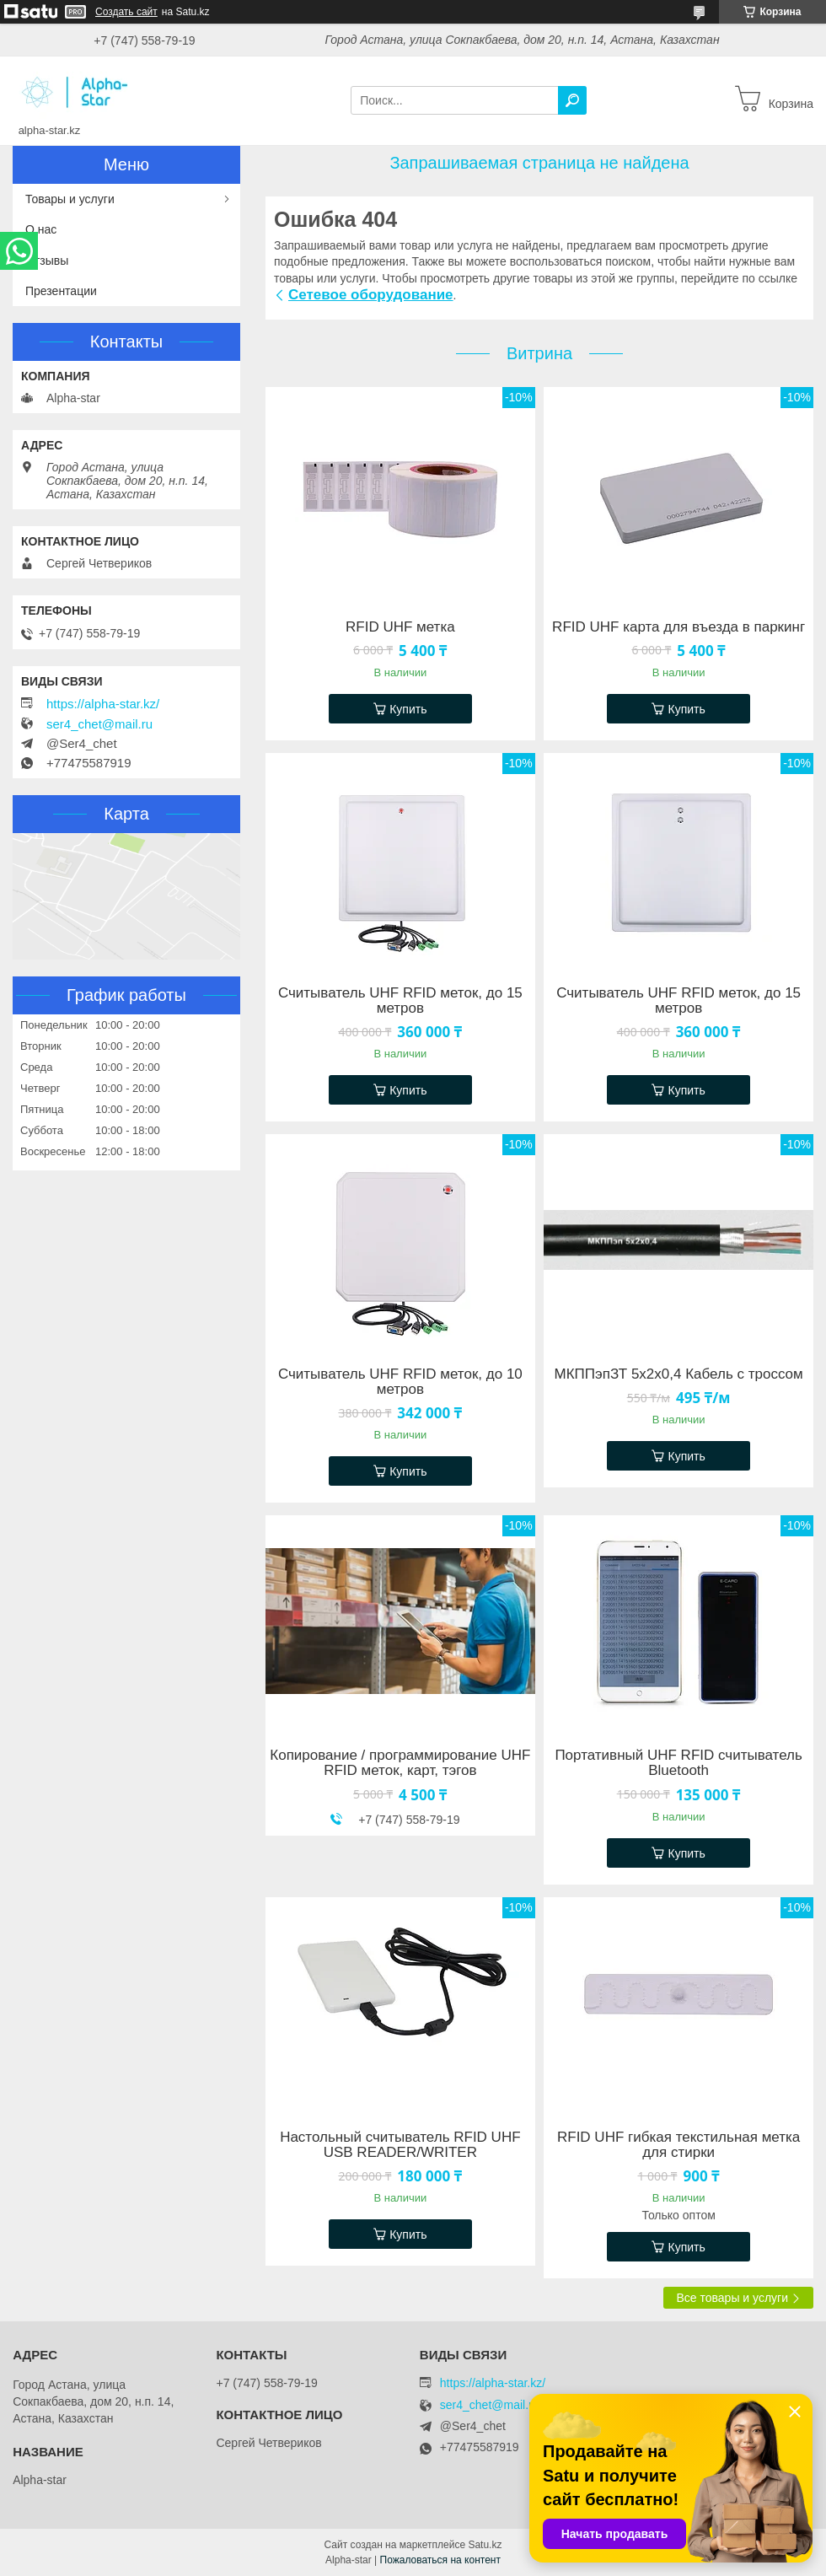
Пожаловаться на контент (440, 2560)
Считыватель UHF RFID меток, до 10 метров (400, 1382)
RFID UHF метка (400, 627)
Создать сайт (126, 12)
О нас (40, 229)
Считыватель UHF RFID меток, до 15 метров (400, 1001)
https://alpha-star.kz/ (102, 704)
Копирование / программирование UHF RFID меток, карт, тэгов (400, 1763)
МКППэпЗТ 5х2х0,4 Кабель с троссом (679, 1374)
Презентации (61, 291)
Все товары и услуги (732, 2297)
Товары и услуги (70, 199)
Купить (407, 709)
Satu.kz (485, 2545)
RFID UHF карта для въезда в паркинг (678, 627)
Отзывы (46, 260)
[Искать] (572, 100)
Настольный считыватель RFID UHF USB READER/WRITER (400, 2145)
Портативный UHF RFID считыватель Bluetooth (678, 1763)
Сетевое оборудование (370, 295)
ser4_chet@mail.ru (99, 724)
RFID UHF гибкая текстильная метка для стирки (678, 2145)
